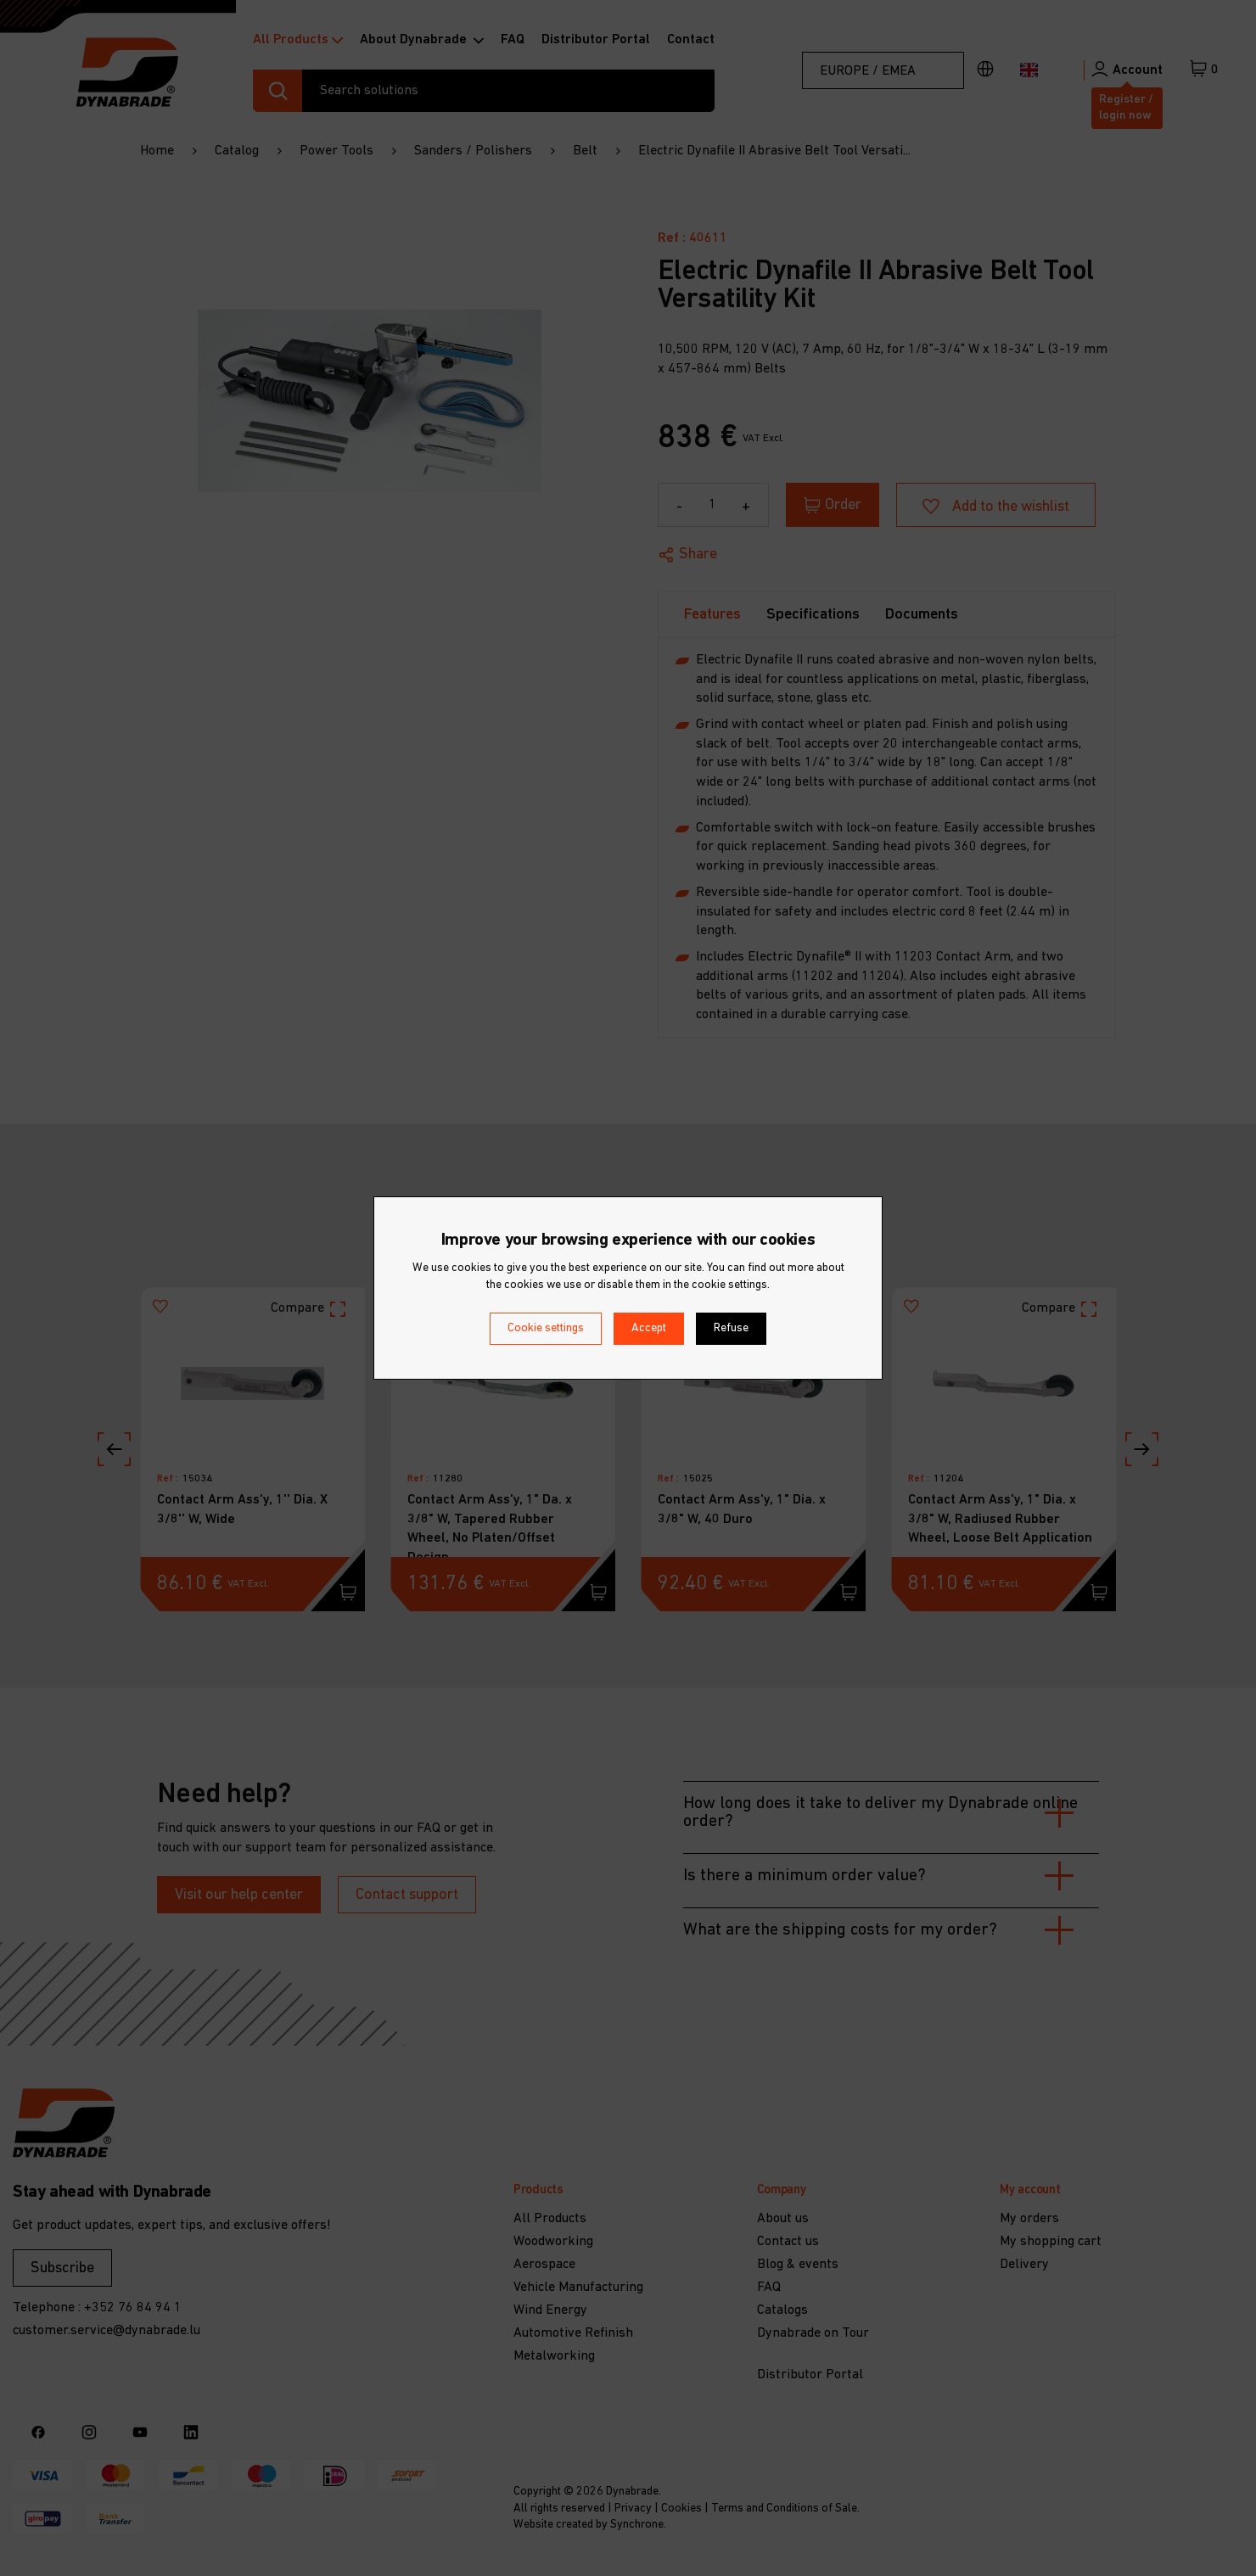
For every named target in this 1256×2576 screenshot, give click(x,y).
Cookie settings (545, 1328)
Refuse (731, 1328)
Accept (648, 1328)
